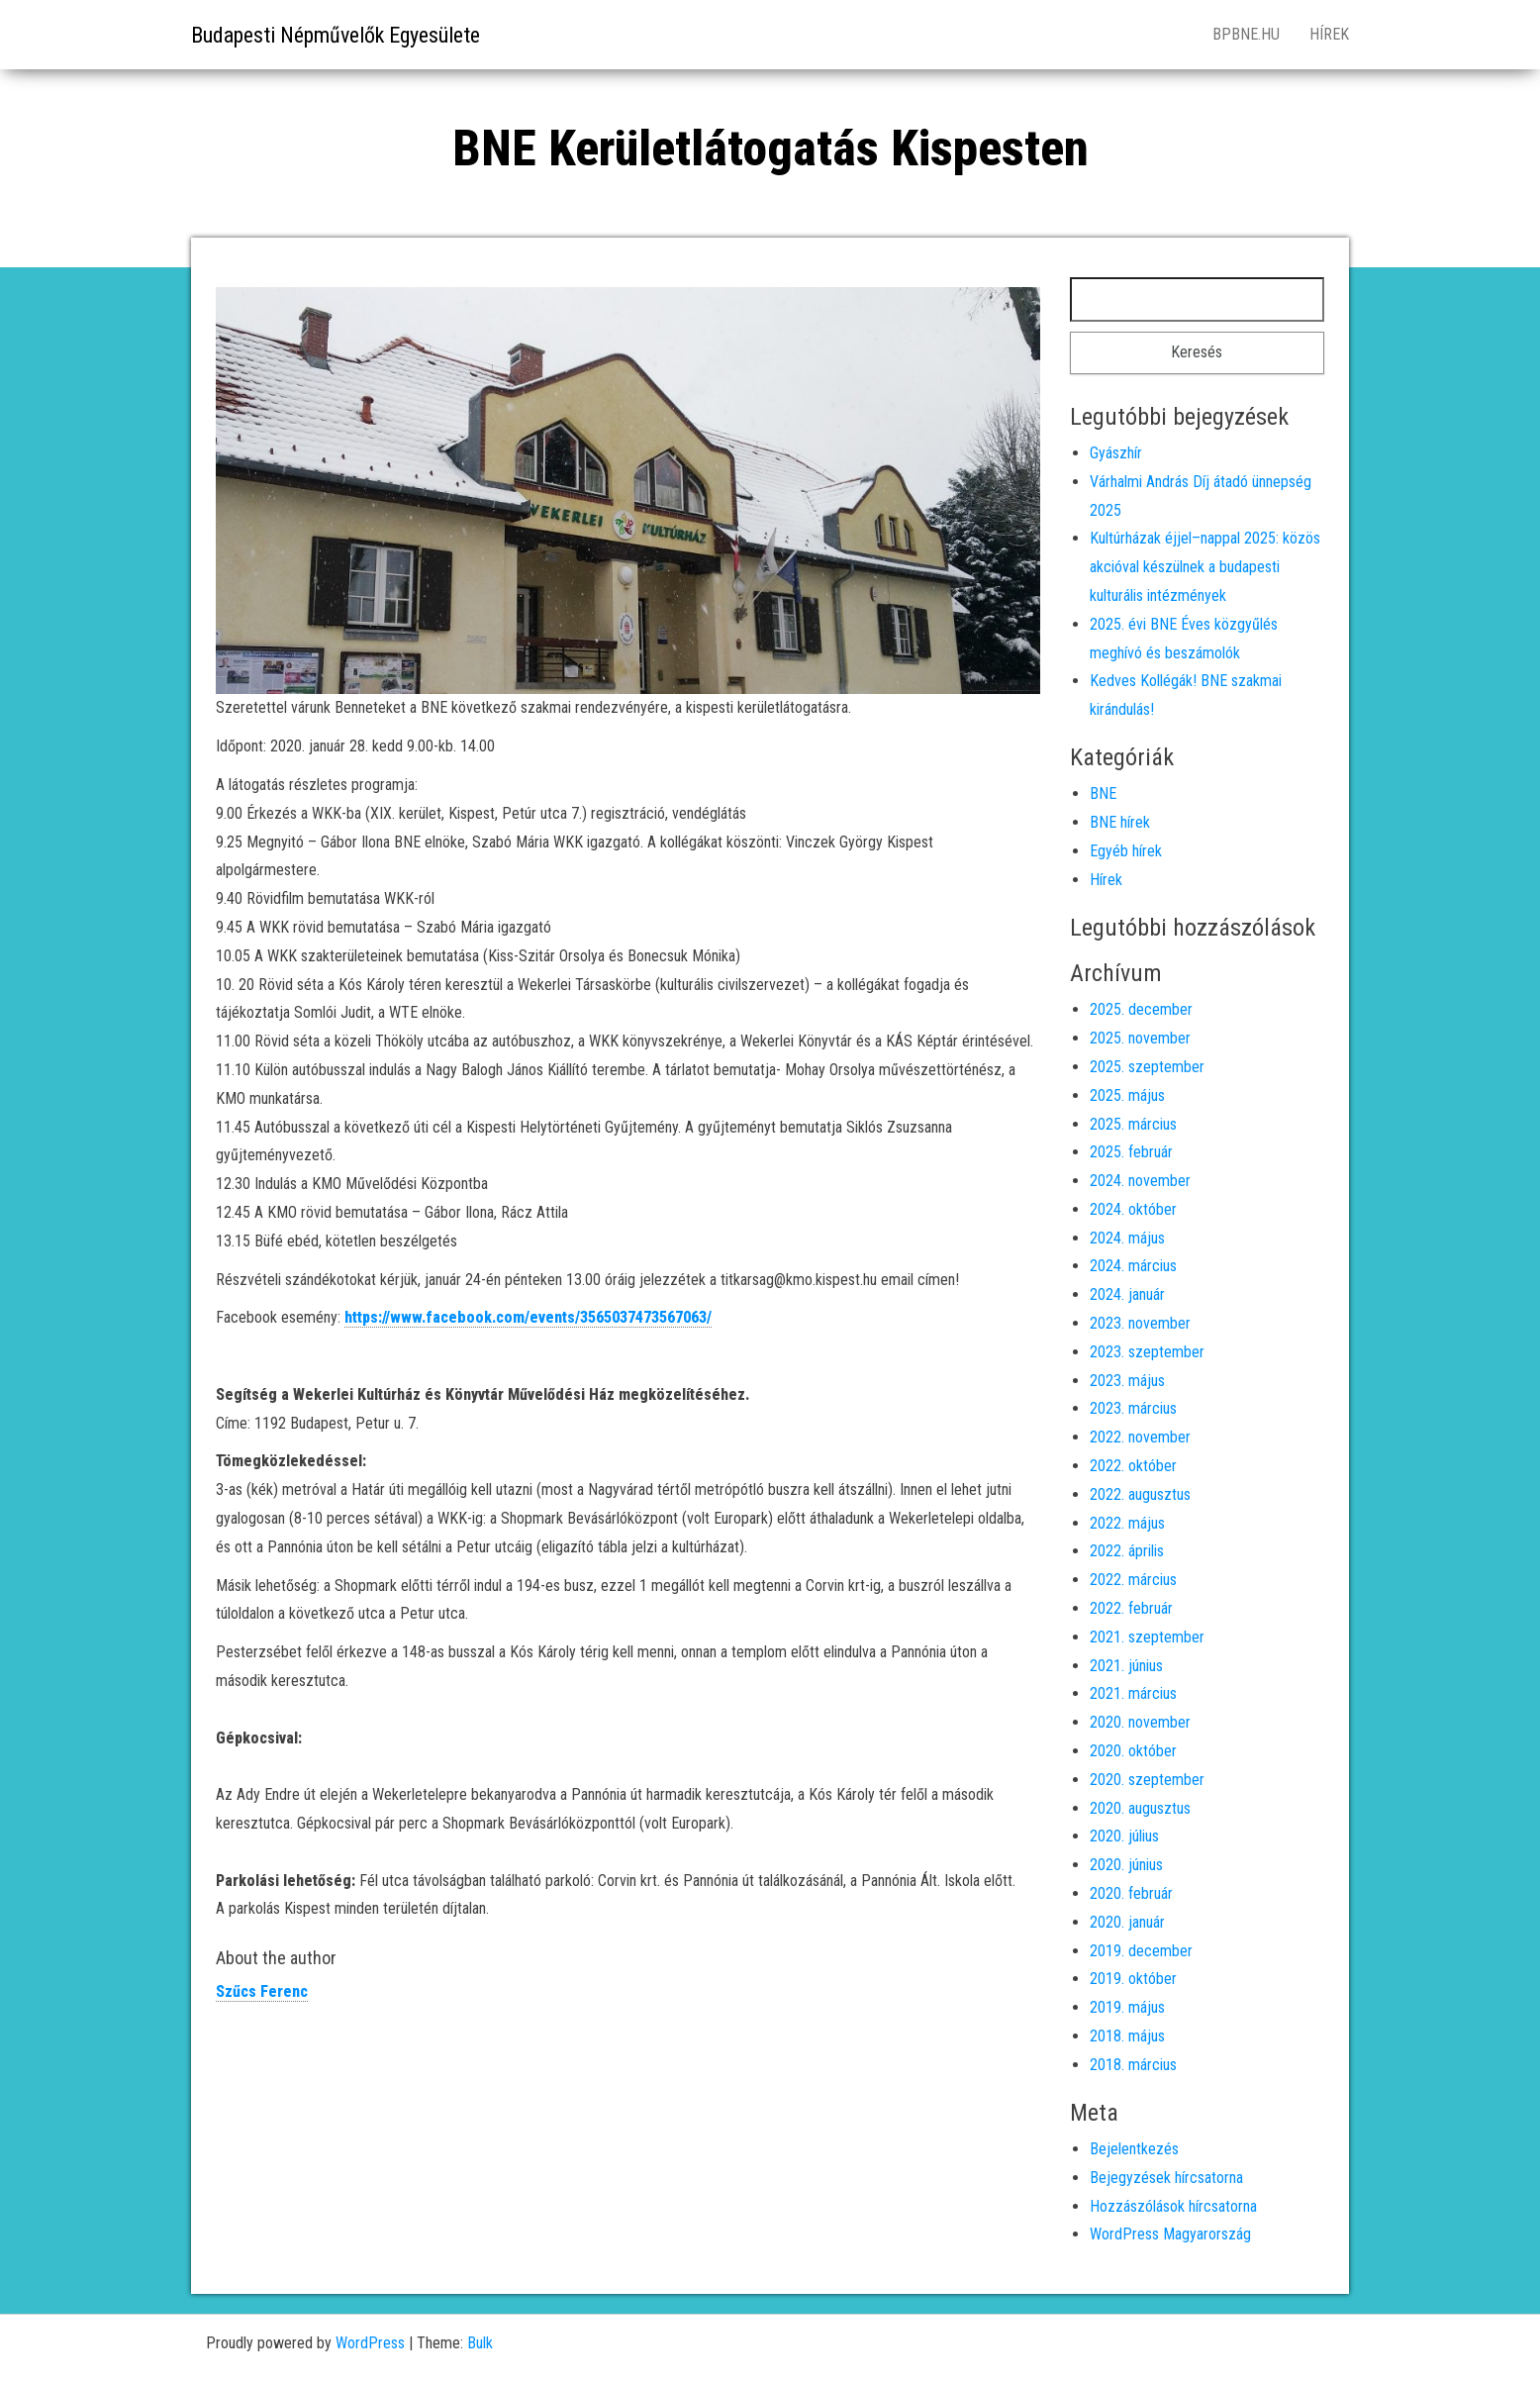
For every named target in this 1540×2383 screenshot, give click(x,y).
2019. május (1127, 2007)
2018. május (1127, 2036)
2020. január (1127, 1922)
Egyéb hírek (1126, 851)
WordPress (370, 2342)
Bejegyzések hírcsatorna (1166, 2177)
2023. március (1133, 1408)
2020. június (1126, 1864)
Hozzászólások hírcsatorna (1173, 2206)
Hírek (1329, 34)
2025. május (1127, 1095)
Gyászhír (1116, 453)
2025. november (1140, 1038)
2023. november (1140, 1323)
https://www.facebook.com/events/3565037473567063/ (528, 1317)
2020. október (1133, 1750)
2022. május (1127, 1523)
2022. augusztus (1140, 1494)
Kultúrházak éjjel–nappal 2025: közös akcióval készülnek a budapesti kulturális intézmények (1205, 567)
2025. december (1141, 1009)
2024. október (1133, 1209)
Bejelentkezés (1134, 2148)
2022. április (1127, 1550)
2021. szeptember (1147, 1637)
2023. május (1127, 1380)
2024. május (1127, 1238)
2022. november (1140, 1437)
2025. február (1131, 1151)
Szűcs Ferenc (262, 1991)
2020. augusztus (1140, 1808)
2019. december (1141, 1950)
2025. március (1133, 1124)
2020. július (1124, 1836)
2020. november (1140, 1722)
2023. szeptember (1147, 1351)
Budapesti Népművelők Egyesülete (335, 35)
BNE (1103, 793)
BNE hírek (1120, 822)
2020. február (1131, 1893)
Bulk (480, 2342)
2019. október (1133, 1978)
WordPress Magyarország (1170, 2234)
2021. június (1126, 1665)
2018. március (1133, 2064)
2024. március (1133, 1265)
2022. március (1133, 1579)
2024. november (1140, 1180)
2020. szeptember (1147, 1779)
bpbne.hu (1246, 34)
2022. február (1131, 1608)
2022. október (1133, 1465)
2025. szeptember (1147, 1066)
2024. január (1127, 1294)
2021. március (1133, 1693)
